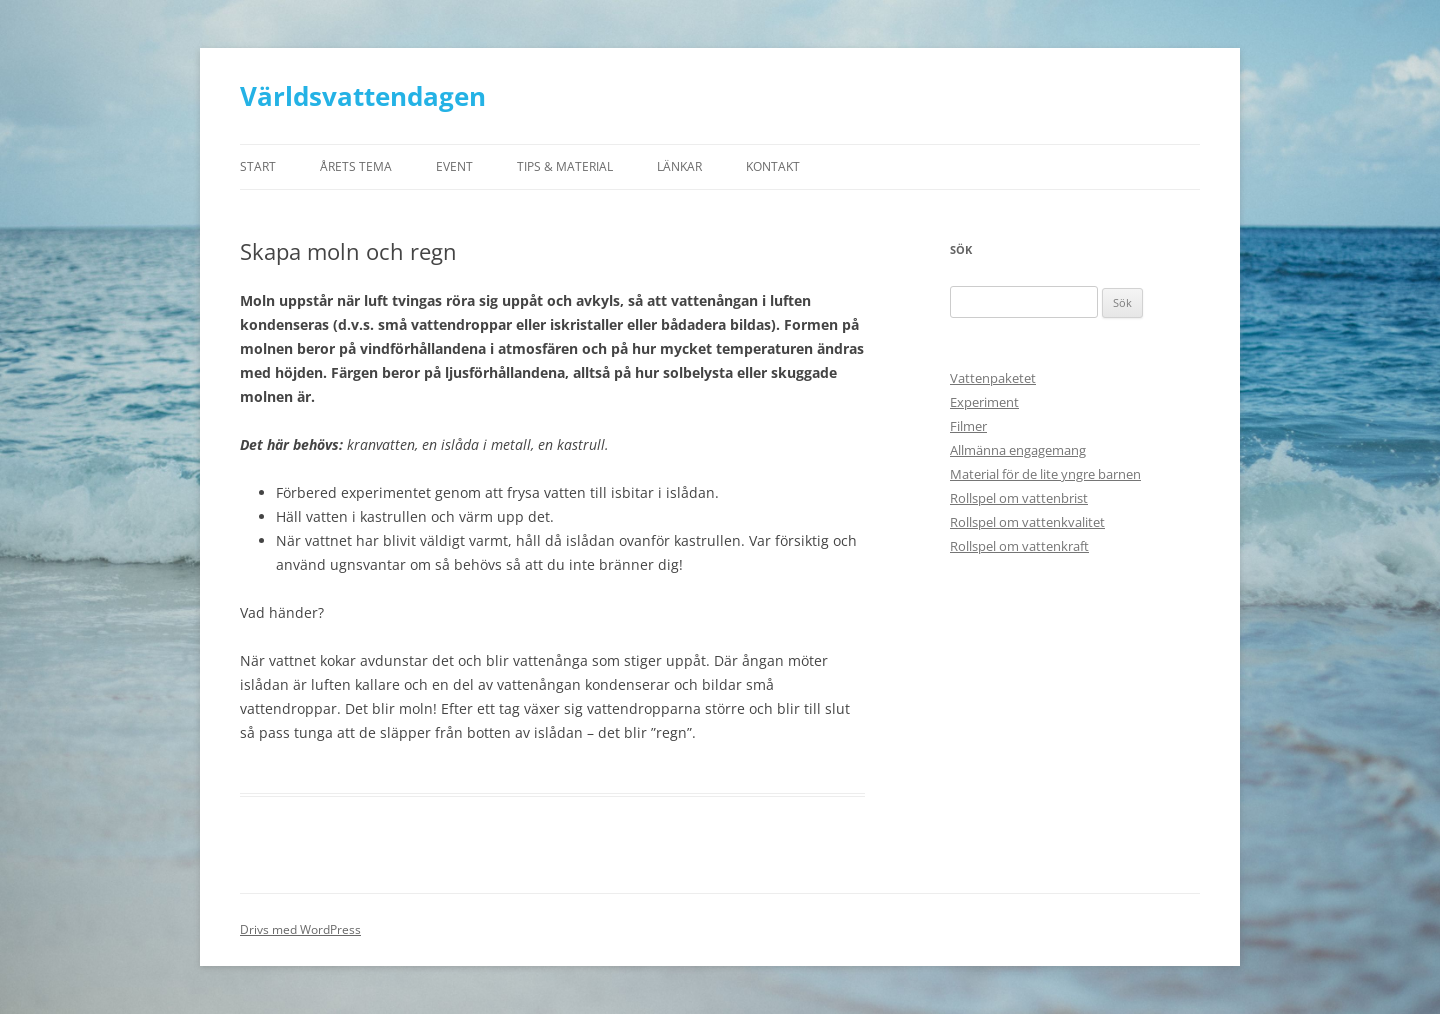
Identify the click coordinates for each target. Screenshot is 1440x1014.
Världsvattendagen (363, 96)
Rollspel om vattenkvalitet (1027, 522)
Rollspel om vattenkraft (1019, 546)
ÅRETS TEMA (356, 166)
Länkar (679, 166)
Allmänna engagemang (1018, 450)
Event (454, 166)
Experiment (984, 402)
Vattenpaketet (993, 378)
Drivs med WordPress (300, 929)
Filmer (968, 426)
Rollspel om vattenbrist (1019, 498)
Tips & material (565, 166)
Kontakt (773, 166)
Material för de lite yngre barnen (1045, 474)
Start (258, 166)
